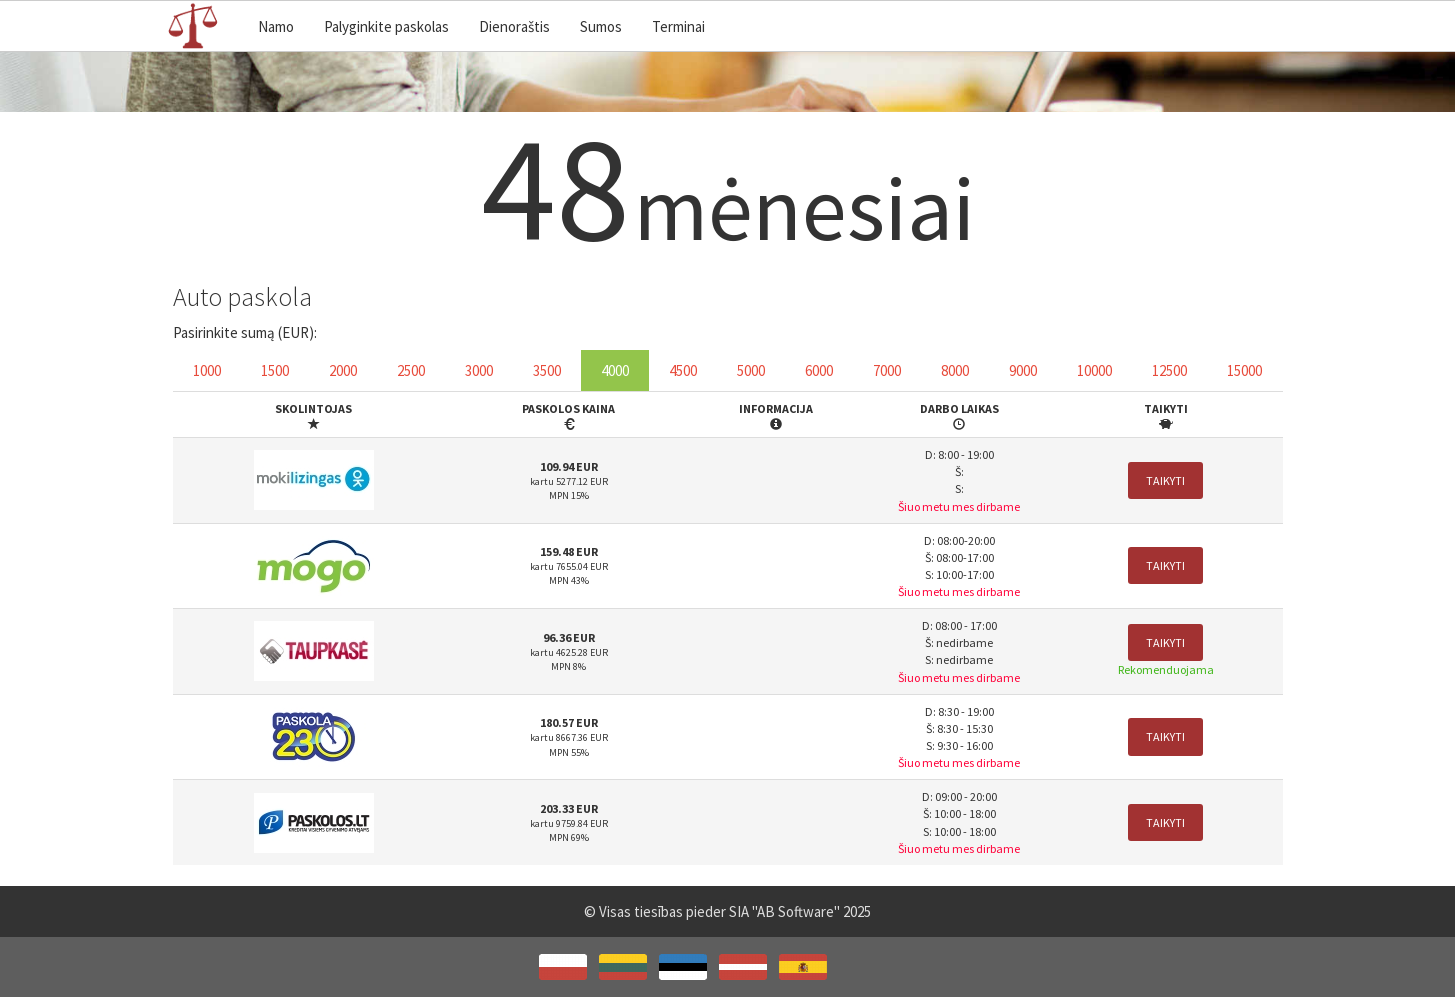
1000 (207, 370)
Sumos (601, 26)
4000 (615, 370)
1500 (275, 370)
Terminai (678, 26)
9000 (1023, 370)
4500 (683, 370)
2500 (411, 370)
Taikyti (1165, 480)
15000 (1244, 370)
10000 (1094, 370)
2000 (343, 370)
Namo (276, 26)
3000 (479, 370)
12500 (1169, 370)
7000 (887, 370)
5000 (751, 370)
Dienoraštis (514, 26)
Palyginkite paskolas (386, 26)
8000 (955, 370)
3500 (547, 370)
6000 (819, 370)
